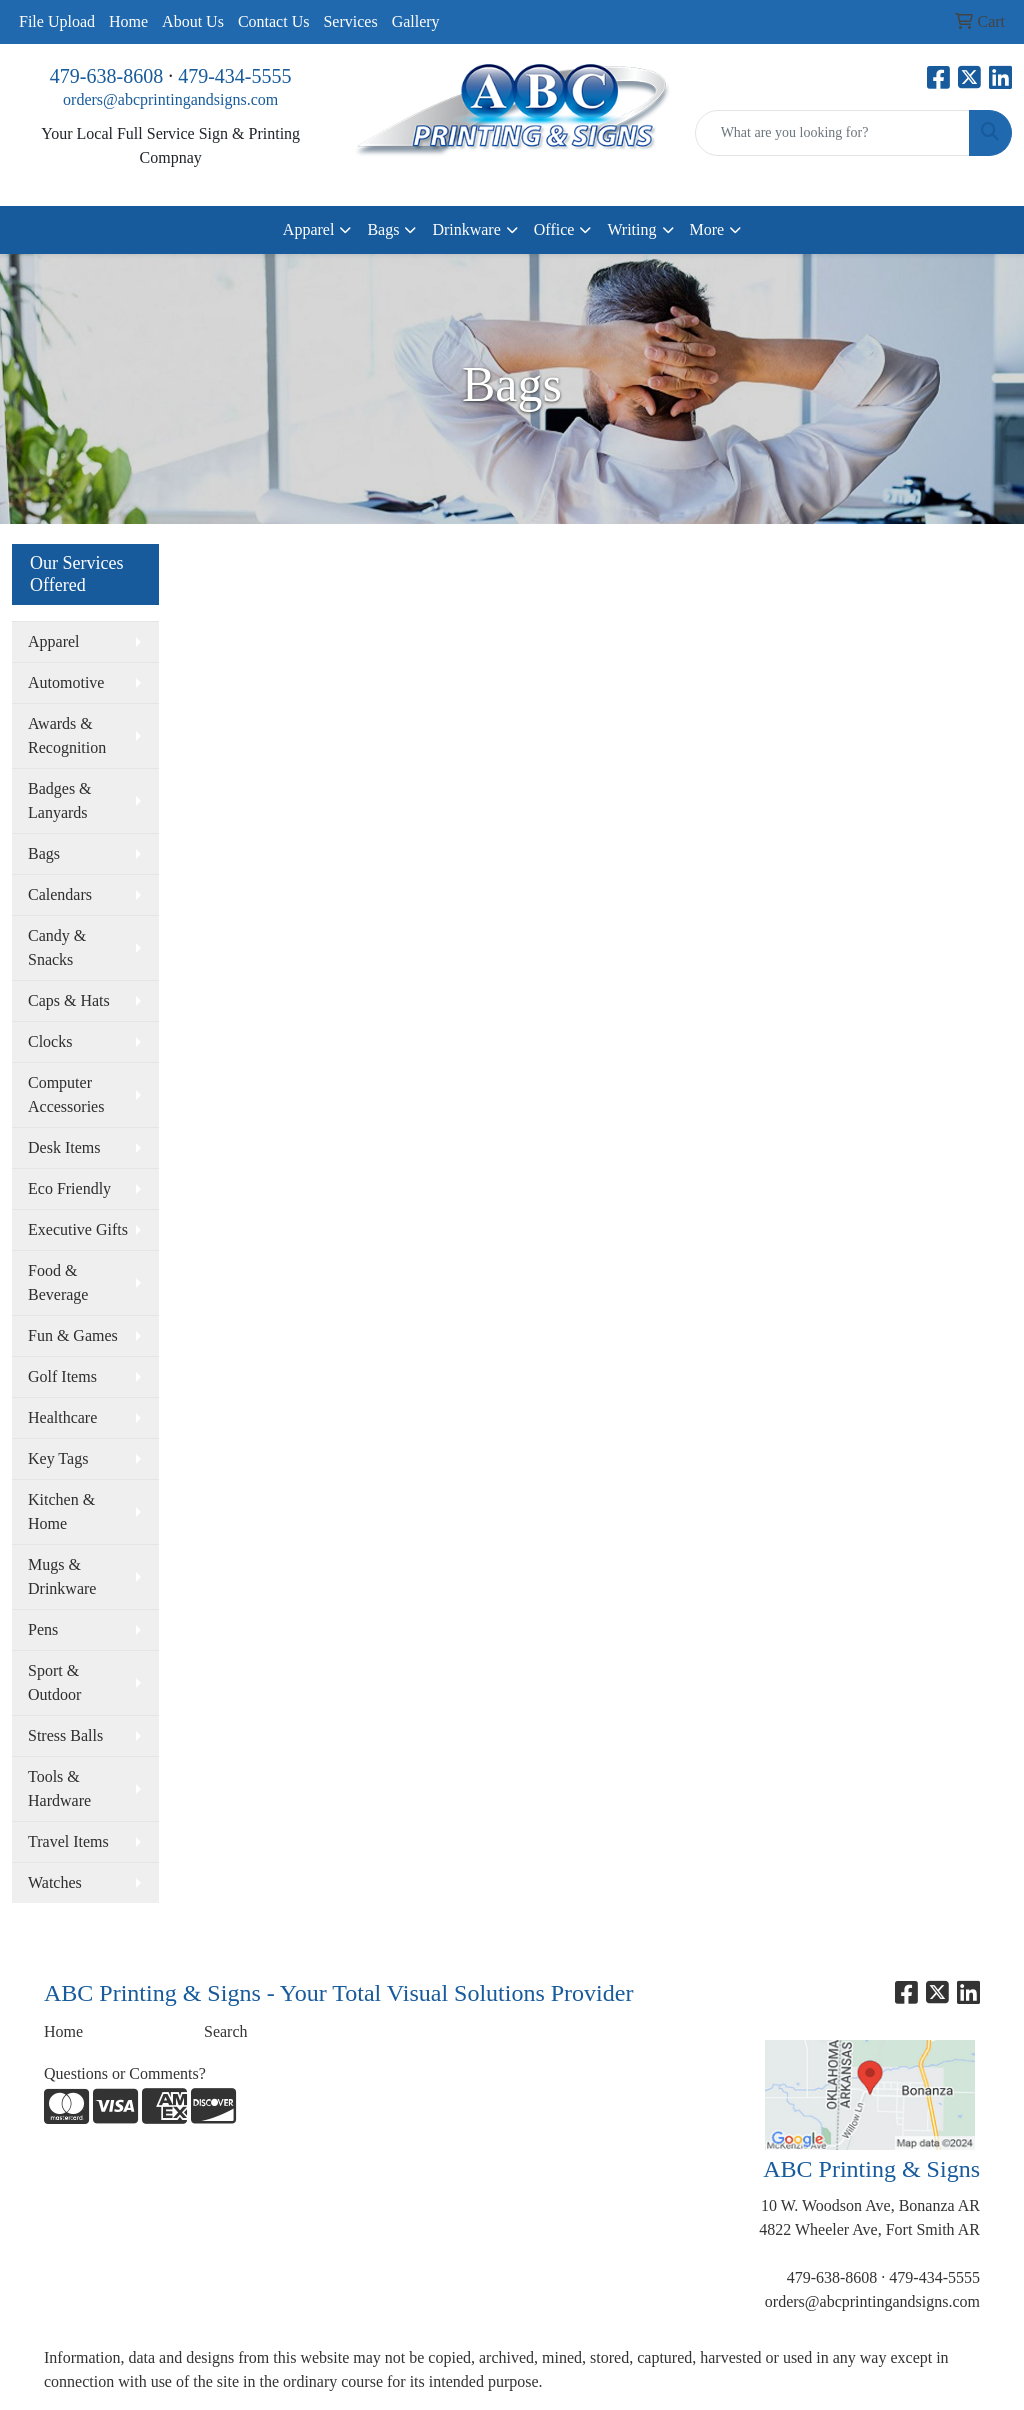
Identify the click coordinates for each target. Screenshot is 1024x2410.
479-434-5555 (234, 76)
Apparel (309, 229)
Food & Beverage (58, 1282)
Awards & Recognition (67, 735)
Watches (55, 1882)
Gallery (416, 21)
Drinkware (466, 229)
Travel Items (68, 1841)
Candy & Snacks (57, 947)
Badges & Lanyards (60, 800)
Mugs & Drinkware (62, 1576)
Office (554, 229)
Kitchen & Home (61, 1511)
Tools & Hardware (59, 1788)
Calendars (60, 894)
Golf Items (62, 1376)
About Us (193, 21)
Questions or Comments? (125, 2073)
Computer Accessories (66, 1094)
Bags (383, 229)
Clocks (50, 1041)
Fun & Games (73, 1335)
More (707, 229)
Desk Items (64, 1147)
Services (350, 21)
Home (128, 21)
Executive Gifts (78, 1229)
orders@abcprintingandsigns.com (170, 99)
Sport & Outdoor (54, 1682)
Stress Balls (65, 1735)
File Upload (57, 21)
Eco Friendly (69, 1188)
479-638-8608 (106, 76)
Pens (43, 1629)
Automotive (66, 682)
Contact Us (274, 21)
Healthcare (62, 1417)
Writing (631, 229)
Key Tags (58, 1458)
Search (226, 2031)
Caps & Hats (69, 1000)
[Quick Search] (832, 133)
